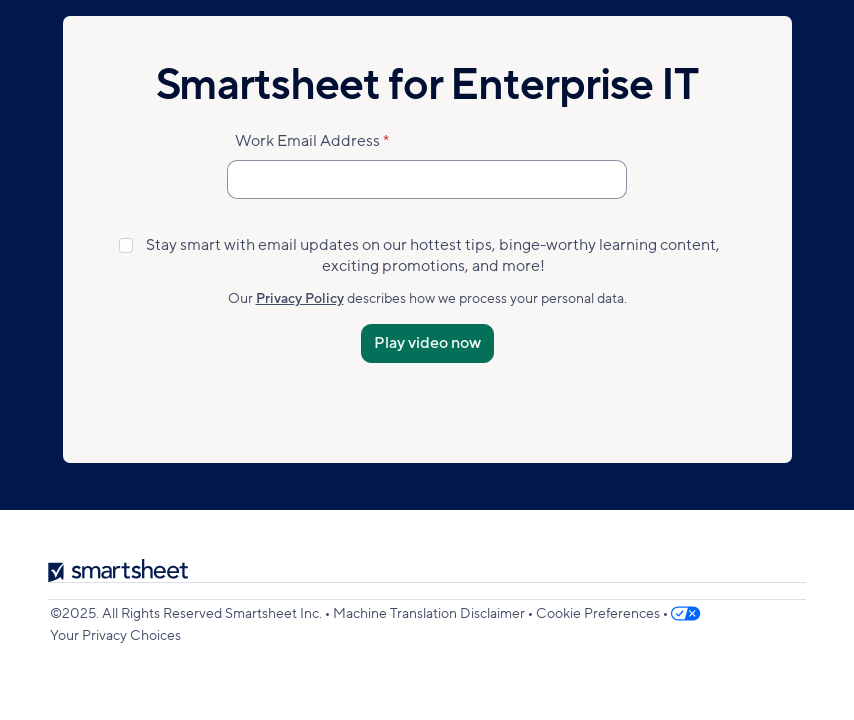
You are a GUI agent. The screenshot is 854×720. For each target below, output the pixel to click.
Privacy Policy (300, 298)
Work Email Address (307, 141)
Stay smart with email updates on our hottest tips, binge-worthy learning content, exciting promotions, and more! (433, 256)
